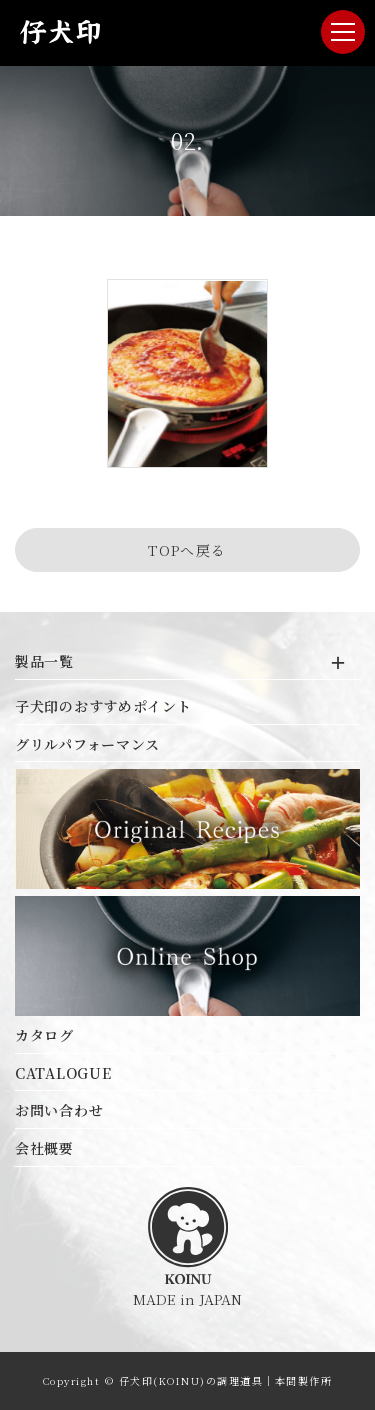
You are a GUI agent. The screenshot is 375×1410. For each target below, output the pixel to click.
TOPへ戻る (187, 550)
